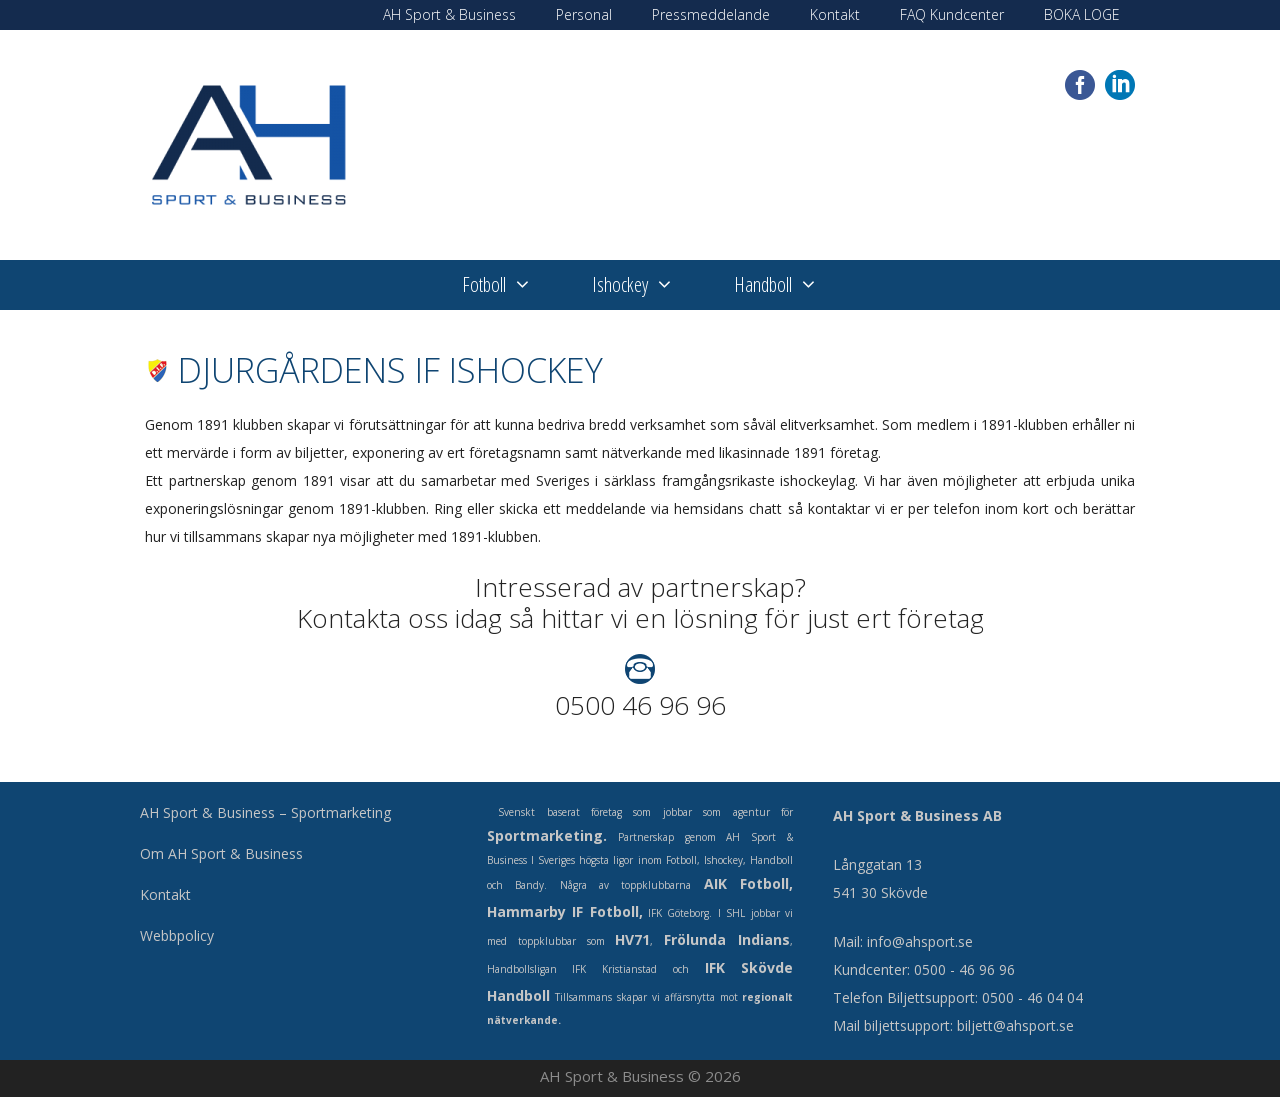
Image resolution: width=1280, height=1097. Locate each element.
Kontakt (835, 14)
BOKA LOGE (1082, 14)
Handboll (791, 285)
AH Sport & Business (449, 14)
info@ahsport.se (920, 941)
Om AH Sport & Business (221, 853)
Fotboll (512, 285)
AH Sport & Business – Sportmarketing (265, 812)
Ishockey (648, 285)
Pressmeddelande (711, 14)
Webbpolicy (177, 935)
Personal (584, 14)
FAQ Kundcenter (952, 14)
